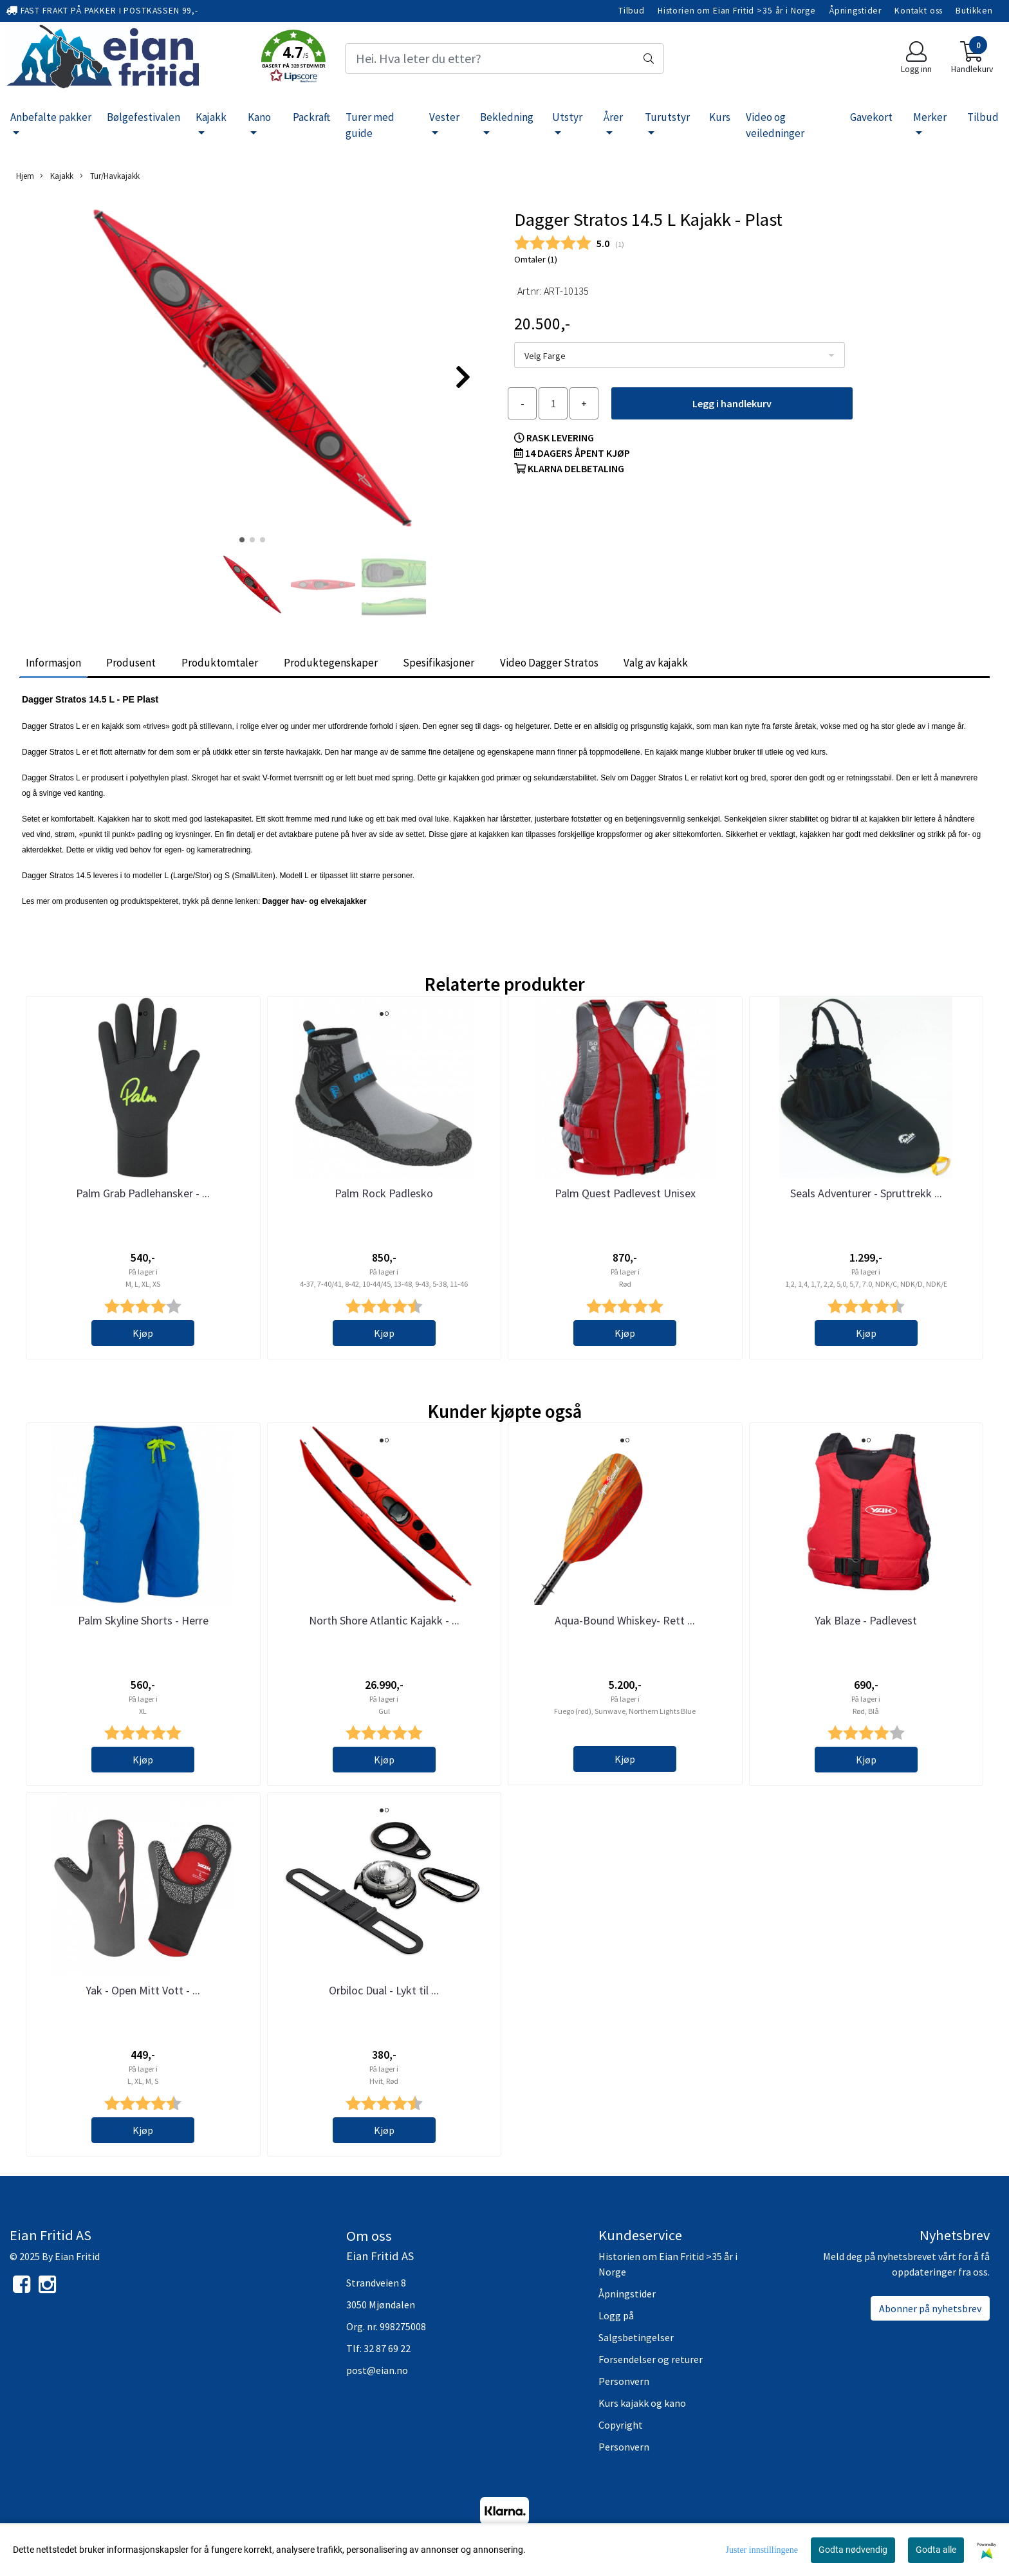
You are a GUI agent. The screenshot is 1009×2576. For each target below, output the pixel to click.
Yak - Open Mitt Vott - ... (143, 1990)
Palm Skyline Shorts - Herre (143, 1620)
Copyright (620, 2424)
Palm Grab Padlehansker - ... (143, 1193)
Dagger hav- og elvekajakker (315, 901)
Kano (259, 117)
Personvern (623, 2381)
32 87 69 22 (387, 2348)
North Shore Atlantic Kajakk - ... (384, 1620)
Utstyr (567, 117)
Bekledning (506, 117)
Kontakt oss (918, 10)
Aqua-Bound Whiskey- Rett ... (625, 1620)
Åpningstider (855, 10)
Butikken (974, 10)
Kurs (719, 117)
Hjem (25, 175)
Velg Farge (545, 356)
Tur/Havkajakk (110, 175)
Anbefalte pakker (50, 117)
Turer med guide (370, 125)
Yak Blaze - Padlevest (866, 1620)
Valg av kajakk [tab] (656, 663)
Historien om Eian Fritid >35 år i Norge (737, 10)
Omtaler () (535, 259)
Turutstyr (667, 117)
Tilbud (631, 10)
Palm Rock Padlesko (384, 1193)
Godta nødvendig (853, 2549)
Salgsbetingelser (636, 2337)
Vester (444, 117)
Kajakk (211, 117)
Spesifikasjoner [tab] (438, 663)
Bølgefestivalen (143, 117)
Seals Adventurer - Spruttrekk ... (866, 1193)
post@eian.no (377, 2370)
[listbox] (679, 355)
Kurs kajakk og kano (642, 2403)
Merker (930, 117)
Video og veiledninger (775, 125)
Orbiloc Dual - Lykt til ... (384, 1990)
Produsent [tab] (131, 663)
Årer (613, 117)
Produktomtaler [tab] (219, 663)
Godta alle (936, 2549)
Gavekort (871, 117)
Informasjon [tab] (53, 663)
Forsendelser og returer (650, 2359)
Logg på (616, 2315)
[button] (293, 58)
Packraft (311, 117)
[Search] (504, 58)
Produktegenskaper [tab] (331, 663)
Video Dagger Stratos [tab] (549, 663)
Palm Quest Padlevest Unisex (625, 1193)
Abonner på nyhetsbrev (930, 2308)
